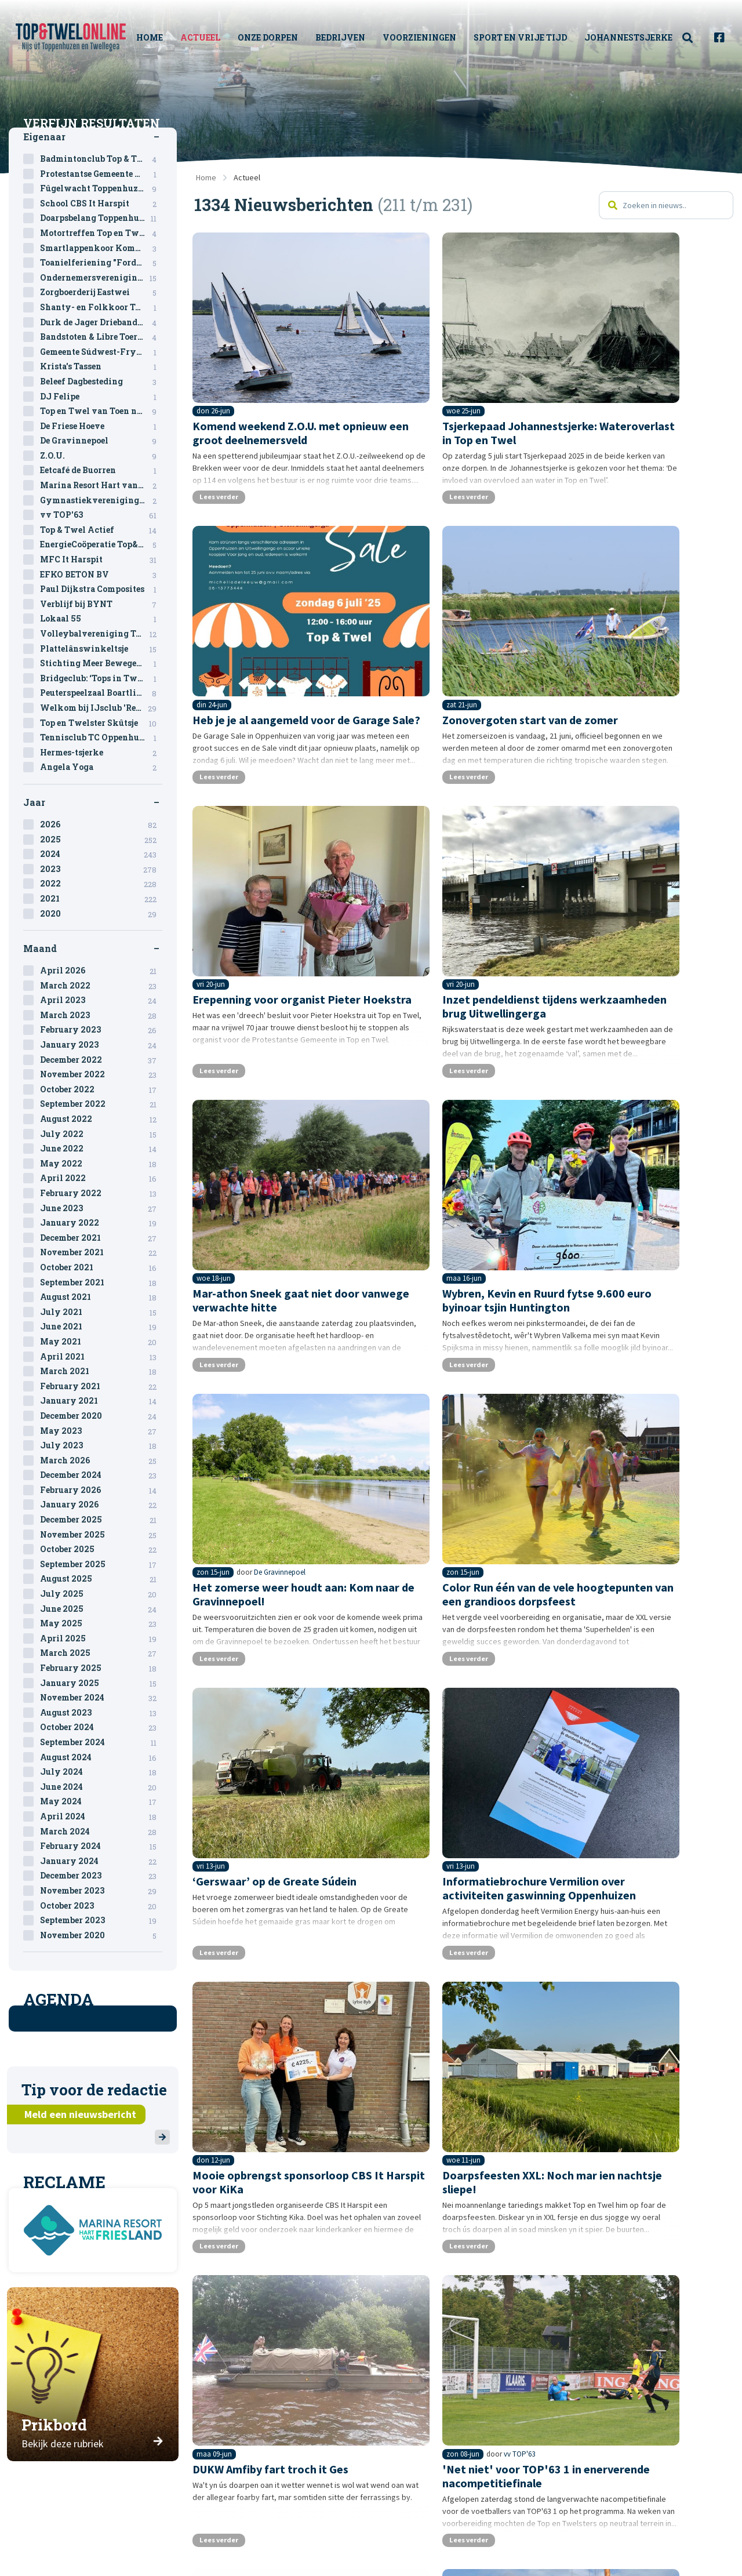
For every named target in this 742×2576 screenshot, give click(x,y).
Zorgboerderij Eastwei (98, 292)
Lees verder (228, 465)
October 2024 (98, 1727)
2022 (98, 883)
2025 (98, 839)
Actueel (247, 177)
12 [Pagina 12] (462, 2084)
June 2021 (98, 1326)
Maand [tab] (40, 948)
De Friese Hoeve (98, 426)
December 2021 (98, 1238)
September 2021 (98, 1282)
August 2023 (98, 1712)
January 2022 (98, 1223)
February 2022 (98, 1193)
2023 (98, 869)
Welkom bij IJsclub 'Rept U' (98, 708)
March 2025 (98, 1653)
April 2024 (98, 1816)
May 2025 (98, 1623)
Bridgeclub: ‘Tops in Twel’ (98, 678)
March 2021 (98, 1371)
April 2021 (98, 1357)
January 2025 (98, 1683)
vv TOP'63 (271, 1680)
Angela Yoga (98, 767)
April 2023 (98, 1000)
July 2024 (98, 1772)
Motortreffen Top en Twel (98, 233)
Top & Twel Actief (98, 530)
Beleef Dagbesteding (98, 381)
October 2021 (98, 1267)
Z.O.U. (98, 456)
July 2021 (98, 1312)
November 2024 (98, 1697)
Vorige (297, 2084)
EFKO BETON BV (98, 574)
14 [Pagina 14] (513, 2084)
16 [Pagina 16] (565, 2084)
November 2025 (98, 1534)
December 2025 (98, 1519)
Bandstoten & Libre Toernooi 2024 (101, 337)
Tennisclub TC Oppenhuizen (98, 737)
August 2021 (98, 1297)
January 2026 (98, 1504)
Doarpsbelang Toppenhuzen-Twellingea (101, 218)
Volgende (624, 2084)
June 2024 (98, 1787)
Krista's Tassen (98, 366)
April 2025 (98, 1638)
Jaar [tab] (34, 802)
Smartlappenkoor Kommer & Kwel (101, 248)
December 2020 (98, 1416)
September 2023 (98, 1920)
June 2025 (98, 1609)
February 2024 (98, 1846)
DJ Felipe (98, 396)
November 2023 (98, 1890)
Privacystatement (447, 2551)
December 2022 (98, 1060)
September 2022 (98, 1104)
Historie (238, 2551)
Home (206, 177)
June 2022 (98, 1148)
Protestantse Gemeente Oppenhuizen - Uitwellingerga (101, 174)
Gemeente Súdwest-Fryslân (98, 352)
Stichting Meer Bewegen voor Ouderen (101, 663)
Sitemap (422, 2515)
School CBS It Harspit (98, 203)
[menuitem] (693, 38)
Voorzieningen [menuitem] (432, 37)
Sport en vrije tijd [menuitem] (521, 37)
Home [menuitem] (170, 37)
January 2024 (98, 1861)
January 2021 (98, 1401)
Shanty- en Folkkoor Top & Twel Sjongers (101, 307)
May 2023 (98, 1431)
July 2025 (98, 1594)
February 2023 (98, 1030)
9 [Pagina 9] (391, 2084)
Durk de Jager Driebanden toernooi (101, 322)
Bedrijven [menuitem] (353, 37)
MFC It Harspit (98, 559)
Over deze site (251, 2515)
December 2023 (98, 1875)
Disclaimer (429, 2533)
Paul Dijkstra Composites (98, 589)
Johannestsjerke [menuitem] (629, 37)
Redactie (238, 2533)
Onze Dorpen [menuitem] (276, 37)
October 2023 (98, 1906)
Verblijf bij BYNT (98, 604)
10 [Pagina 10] (414, 2084)
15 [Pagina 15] (539, 2084)
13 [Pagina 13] (487, 2084)
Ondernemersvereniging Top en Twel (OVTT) (673, 1680)
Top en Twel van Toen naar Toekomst (101, 411)
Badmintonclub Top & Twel (98, 159)
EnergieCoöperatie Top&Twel (99, 544)
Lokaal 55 (98, 618)
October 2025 (98, 1549)
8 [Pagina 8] (370, 2084)
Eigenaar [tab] (44, 136)
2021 (98, 898)
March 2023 (98, 1015)
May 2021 (98, 1341)
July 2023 (98, 1445)
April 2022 (98, 1178)
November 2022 (98, 1074)
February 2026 (98, 1490)
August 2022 (98, 1119)
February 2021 (98, 1386)
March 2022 (98, 985)
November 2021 (98, 1252)
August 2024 (98, 1757)
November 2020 (98, 1935)
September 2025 (98, 1564)
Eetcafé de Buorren (98, 470)
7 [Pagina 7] (349, 2084)
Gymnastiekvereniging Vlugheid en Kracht (101, 500)
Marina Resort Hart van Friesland (101, 485)
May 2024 (98, 1801)
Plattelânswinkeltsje (98, 649)
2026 (98, 824)
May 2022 (98, 1163)
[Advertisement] (463, 2199)
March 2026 (98, 1460)
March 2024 (98, 1831)
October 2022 (98, 1089)
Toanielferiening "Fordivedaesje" (101, 262)
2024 (98, 854)
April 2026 (98, 970)
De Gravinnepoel (652, 895)
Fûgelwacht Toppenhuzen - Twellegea (101, 188)
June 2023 (98, 1208)
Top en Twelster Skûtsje (98, 723)
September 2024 (98, 1742)
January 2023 (98, 1045)
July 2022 (98, 1134)
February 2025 (98, 1668)
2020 (98, 914)
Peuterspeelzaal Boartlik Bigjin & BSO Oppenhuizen (101, 693)
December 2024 (98, 1475)
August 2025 (98, 1579)
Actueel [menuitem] (221, 37)
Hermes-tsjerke (98, 752)
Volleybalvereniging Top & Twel (101, 634)
